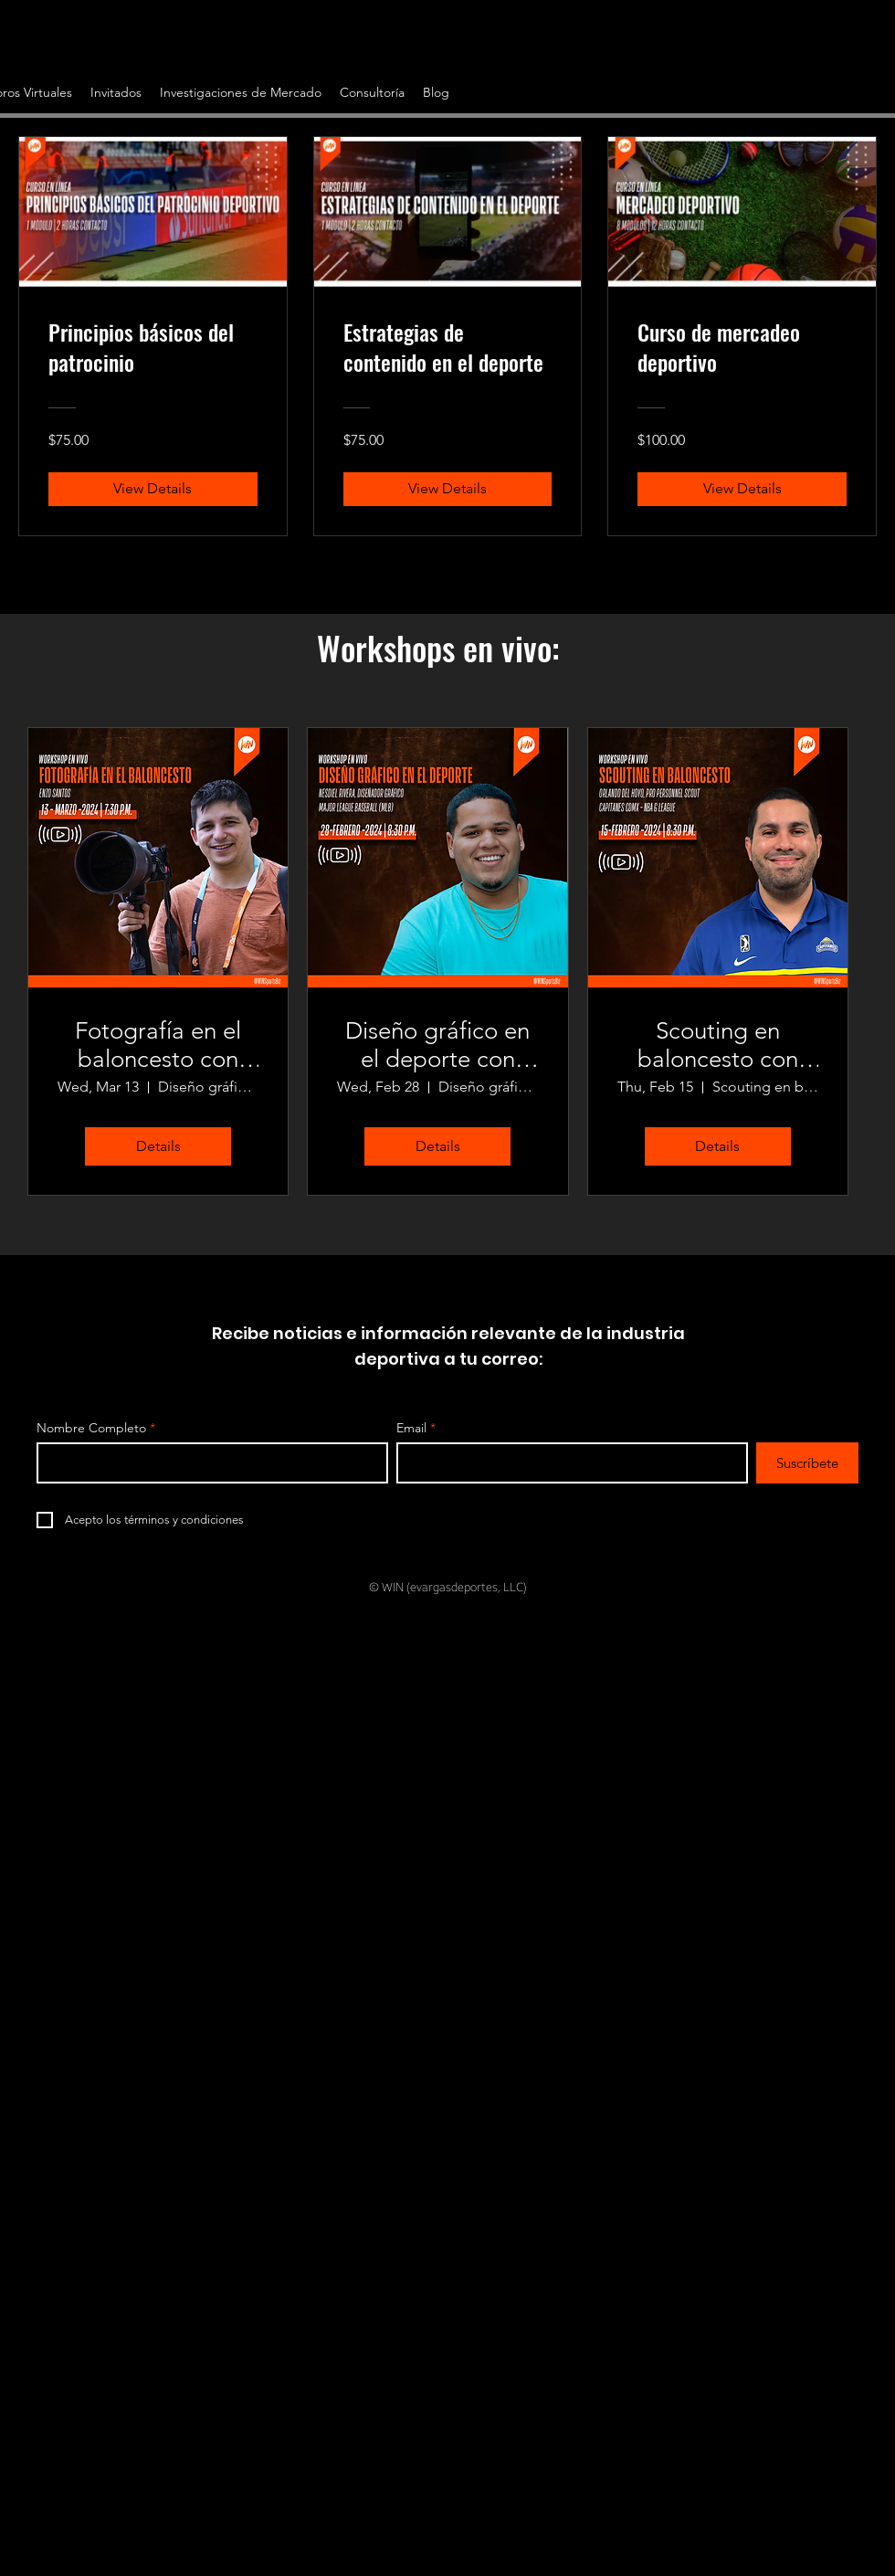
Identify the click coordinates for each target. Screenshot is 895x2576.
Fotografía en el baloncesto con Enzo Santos (158, 1045)
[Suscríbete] (807, 1462)
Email (411, 1427)
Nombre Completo (91, 1427)
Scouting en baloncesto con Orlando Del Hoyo (718, 1045)
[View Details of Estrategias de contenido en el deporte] (448, 488)
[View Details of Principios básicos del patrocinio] (153, 488)
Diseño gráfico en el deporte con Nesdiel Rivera (437, 1045)
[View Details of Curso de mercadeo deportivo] (742, 488)
